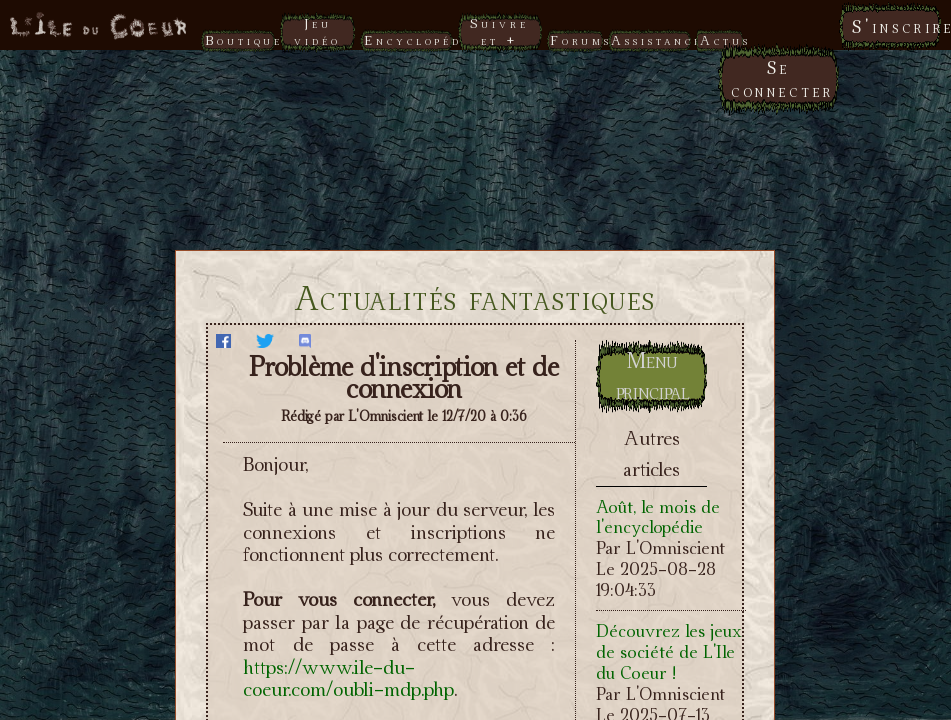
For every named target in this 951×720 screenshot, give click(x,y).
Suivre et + (499, 31)
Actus (721, 40)
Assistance (651, 40)
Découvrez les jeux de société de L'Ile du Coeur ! (669, 651)
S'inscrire (896, 26)
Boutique (240, 40)
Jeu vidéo (317, 31)
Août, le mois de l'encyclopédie (658, 517)
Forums (576, 40)
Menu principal (653, 376)
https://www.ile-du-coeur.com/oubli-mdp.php (348, 678)
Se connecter (782, 79)
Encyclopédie (408, 40)
